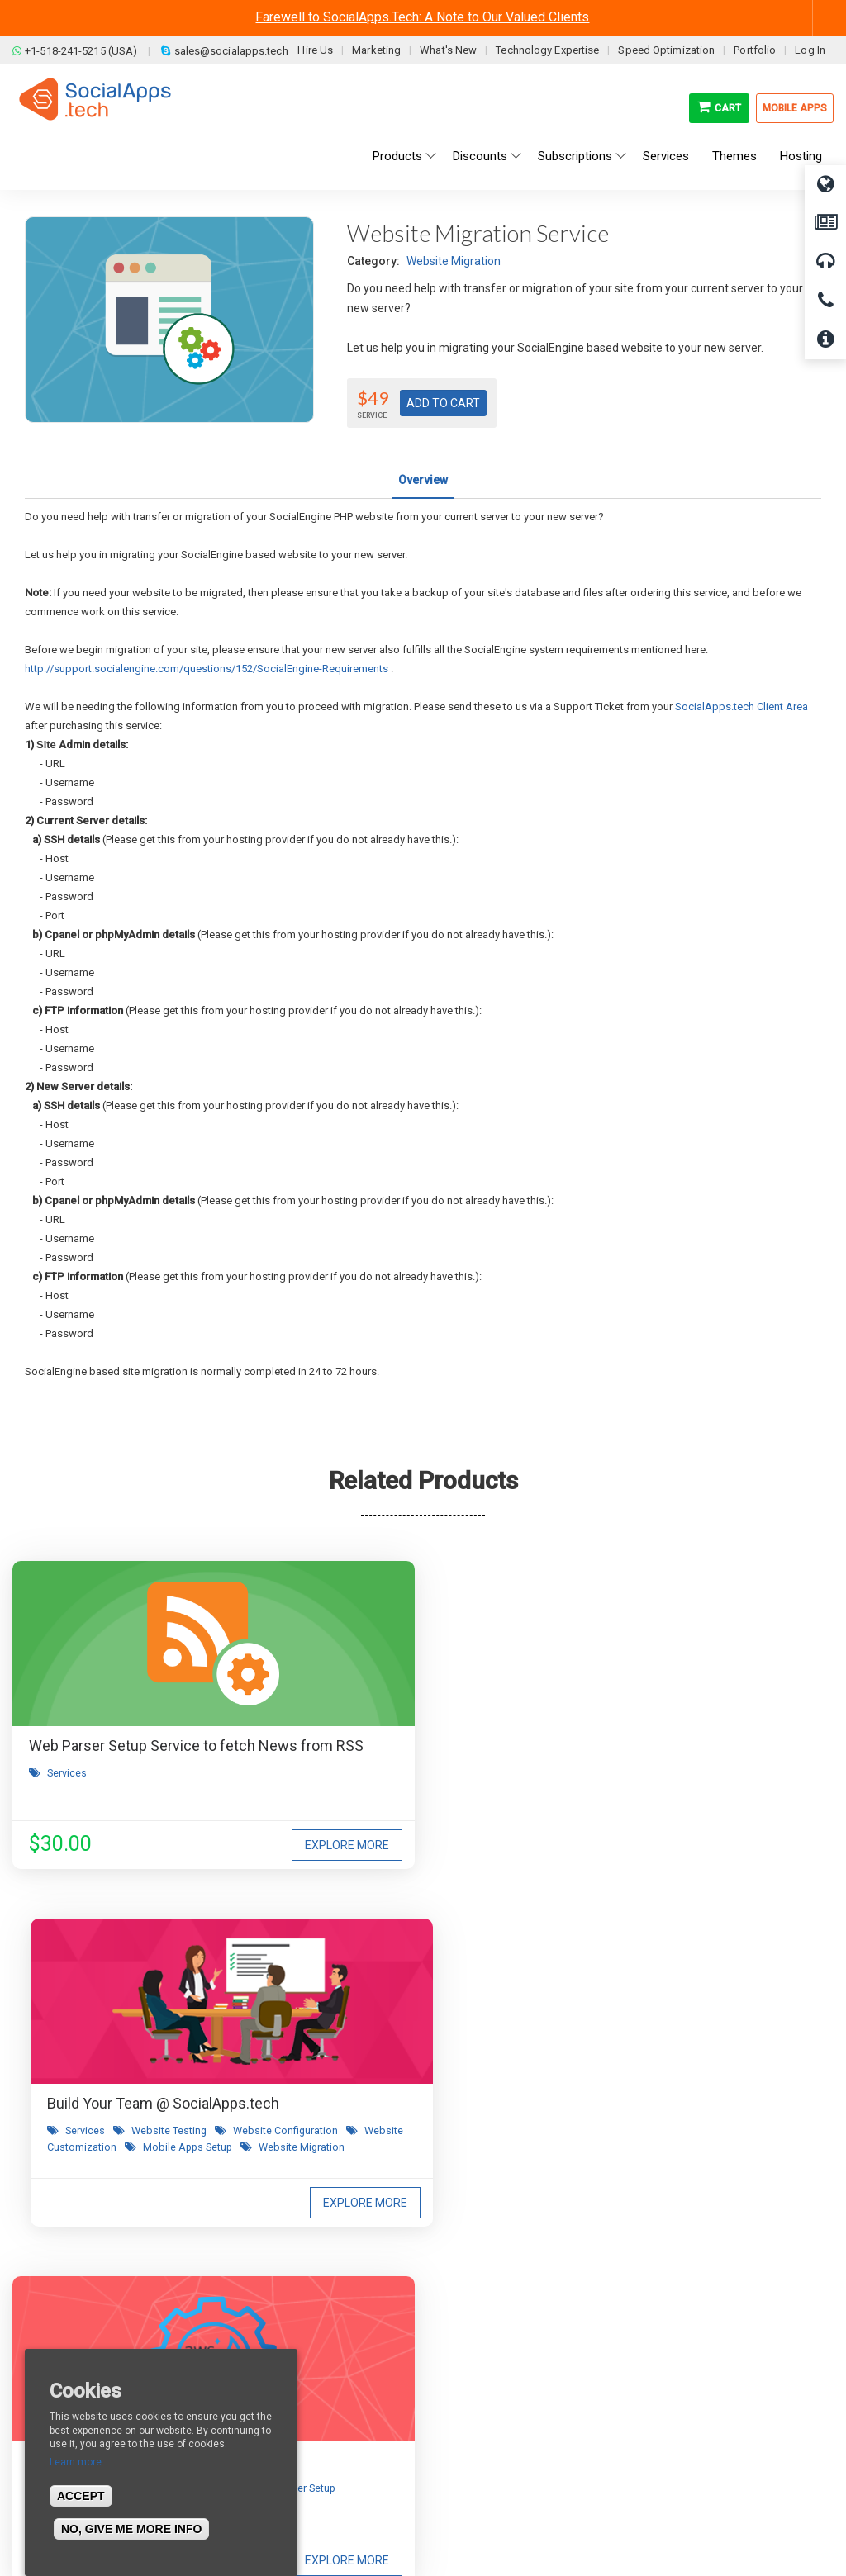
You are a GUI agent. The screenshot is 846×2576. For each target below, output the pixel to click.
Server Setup (677, 1811)
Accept (81, 2495)
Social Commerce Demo (496, 2442)
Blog (240, 2343)
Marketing (376, 50)
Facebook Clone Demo (491, 2417)
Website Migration (453, 261)
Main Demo (462, 2367)
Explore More (199, 1845)
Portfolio (755, 50)
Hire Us (315, 50)
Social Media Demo (483, 2392)
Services (67, 1795)
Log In (810, 50)
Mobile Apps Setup (451, 1828)
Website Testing (432, 1795)
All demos (459, 2343)
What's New (448, 50)
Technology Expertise (547, 50)
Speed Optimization (666, 50)
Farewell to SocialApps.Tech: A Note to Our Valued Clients (422, 17)
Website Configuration (363, 1811)
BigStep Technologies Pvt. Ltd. (470, 2525)
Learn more (76, 2462)
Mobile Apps (795, 108)
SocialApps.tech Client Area (741, 706)
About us (48, 2343)
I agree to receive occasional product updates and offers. (430, 2106)
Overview (423, 479)
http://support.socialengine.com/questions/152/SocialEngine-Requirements (206, 668)
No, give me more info (131, 2529)
